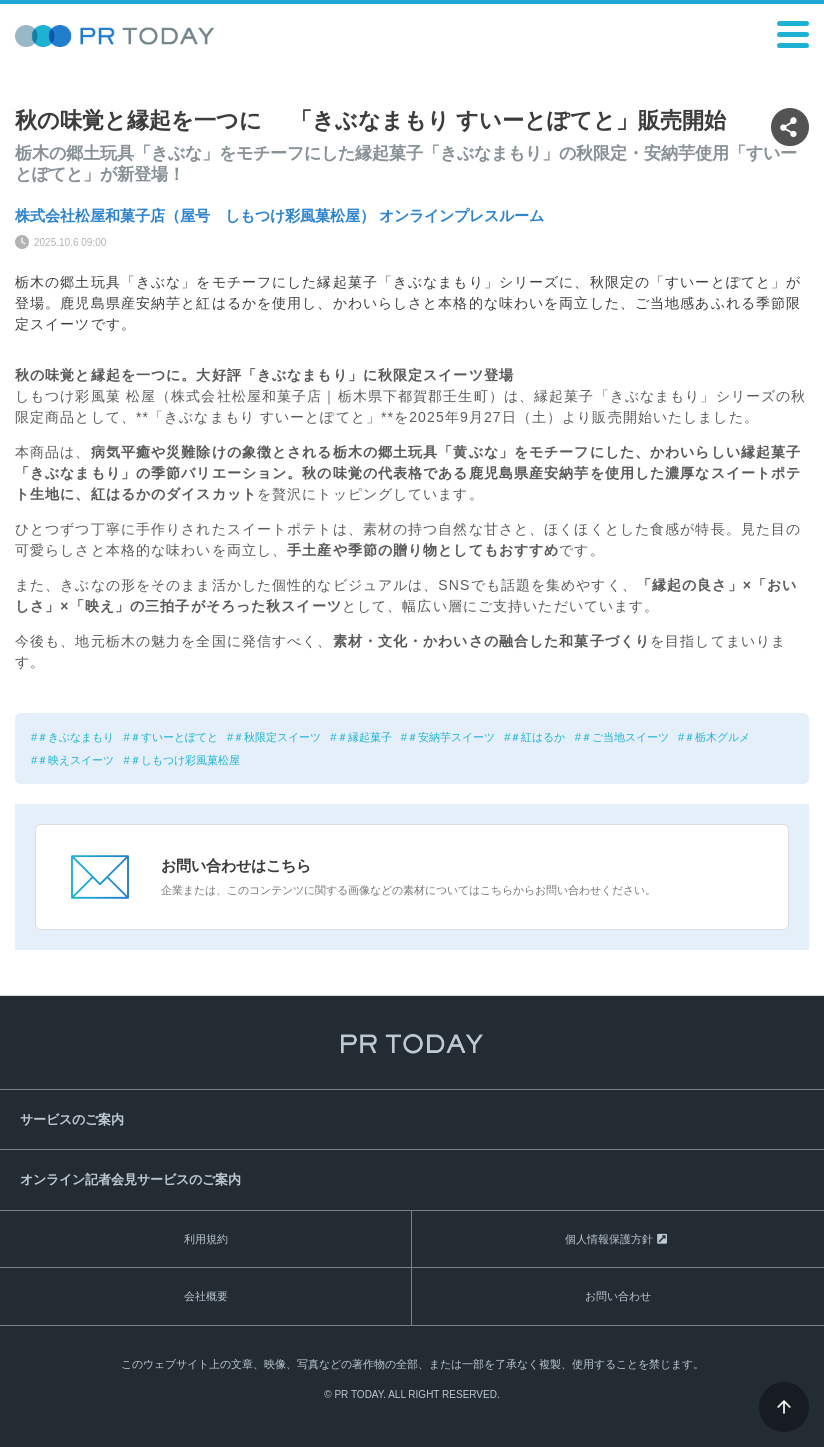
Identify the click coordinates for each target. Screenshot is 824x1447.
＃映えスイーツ (75, 760)
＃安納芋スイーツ (451, 737)
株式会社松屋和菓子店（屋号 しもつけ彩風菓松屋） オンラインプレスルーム (279, 215)
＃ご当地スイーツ (625, 737)
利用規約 (206, 1239)
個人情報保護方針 (609, 1239)
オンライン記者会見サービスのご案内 (130, 1179)
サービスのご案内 (72, 1119)
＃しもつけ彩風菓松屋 (185, 760)
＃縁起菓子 (364, 737)
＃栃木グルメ (717, 737)
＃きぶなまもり (75, 737)
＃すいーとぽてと (174, 737)
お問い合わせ (618, 1296)
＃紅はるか (537, 737)
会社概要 (206, 1296)
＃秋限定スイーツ (277, 737)
